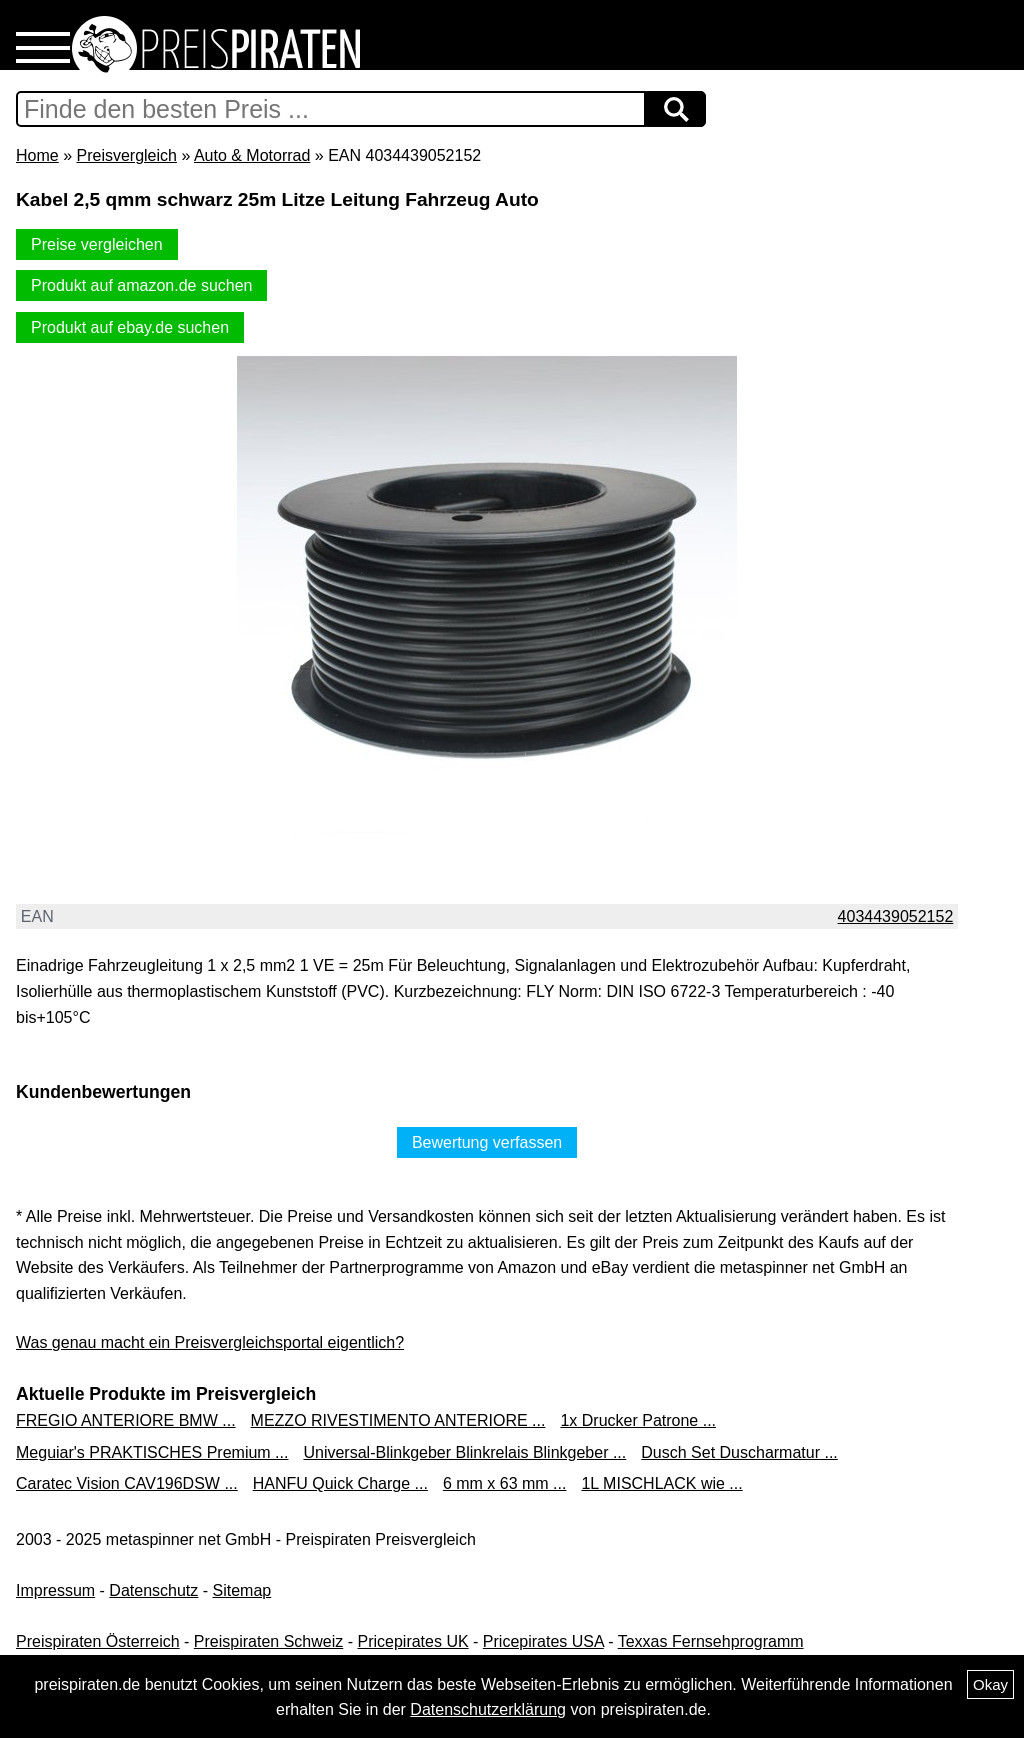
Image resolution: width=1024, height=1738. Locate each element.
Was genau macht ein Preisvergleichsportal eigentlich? (210, 1342)
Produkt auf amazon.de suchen (141, 285)
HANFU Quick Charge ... (340, 1483)
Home (37, 155)
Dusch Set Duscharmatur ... (739, 1452)
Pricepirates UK (412, 1641)
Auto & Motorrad (252, 155)
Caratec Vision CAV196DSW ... (127, 1483)
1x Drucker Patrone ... (638, 1420)
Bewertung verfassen (487, 1142)
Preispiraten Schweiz (268, 1641)
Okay (990, 1684)
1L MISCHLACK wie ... (661, 1483)
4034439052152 (896, 916)
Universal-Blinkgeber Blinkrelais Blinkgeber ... (464, 1452)
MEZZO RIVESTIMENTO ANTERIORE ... (398, 1420)
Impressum (55, 1590)
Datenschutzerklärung (488, 1709)
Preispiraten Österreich (98, 1641)
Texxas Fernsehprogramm (711, 1641)
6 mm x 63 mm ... (505, 1483)
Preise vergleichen (97, 244)
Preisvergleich (126, 155)
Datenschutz (153, 1590)
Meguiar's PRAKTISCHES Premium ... (152, 1452)
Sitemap (242, 1590)
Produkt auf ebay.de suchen (130, 327)
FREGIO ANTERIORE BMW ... (126, 1420)
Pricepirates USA (543, 1641)
